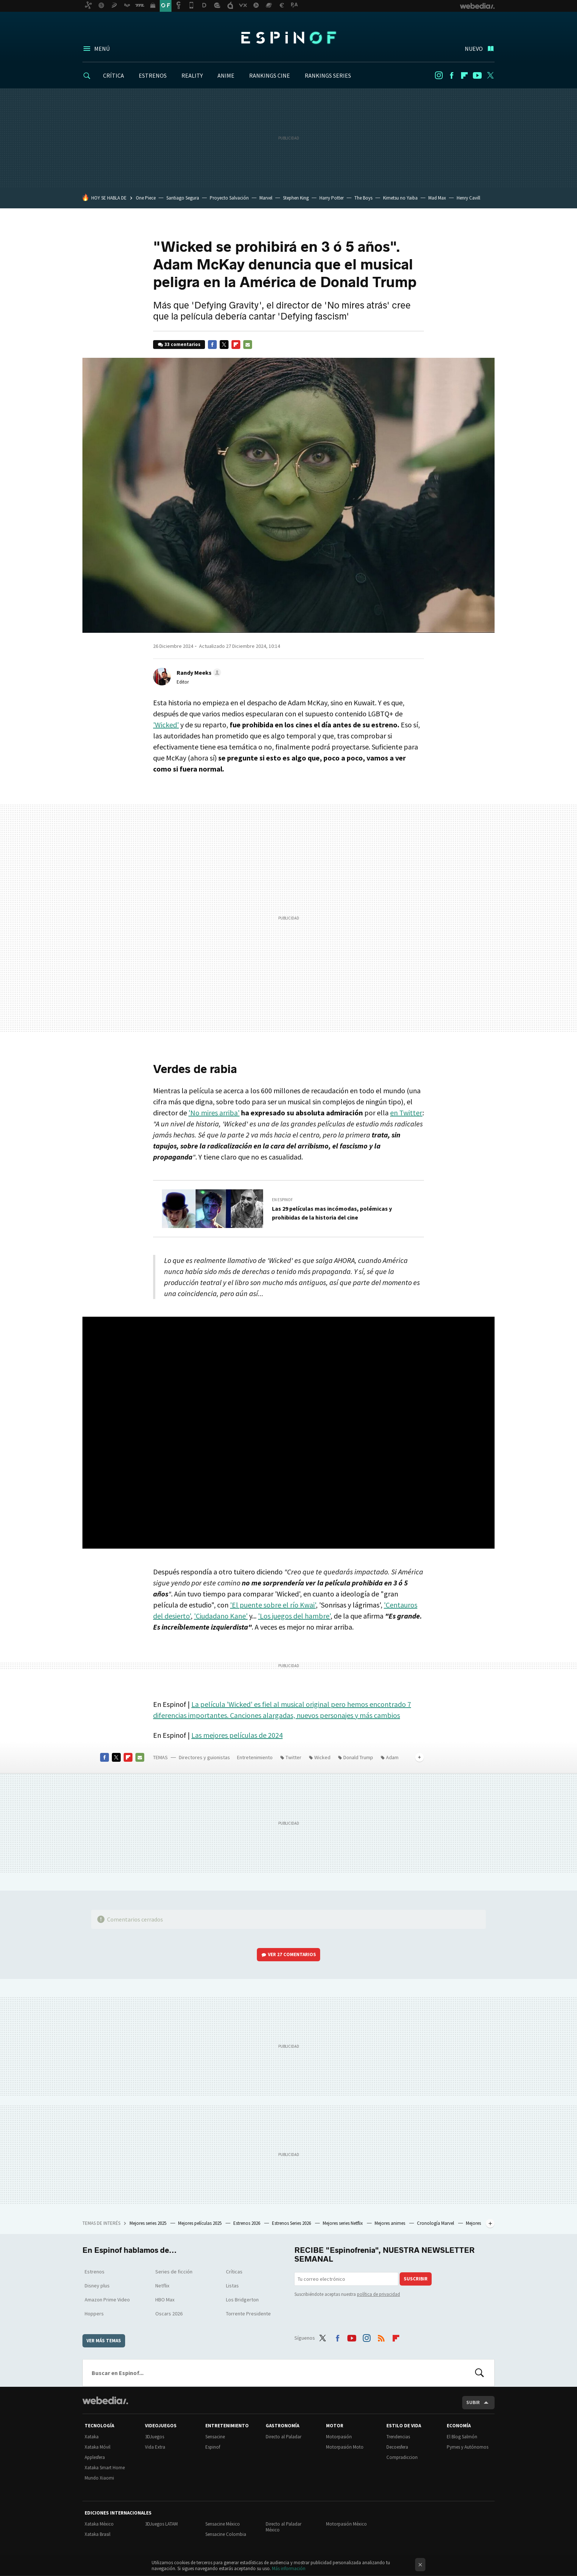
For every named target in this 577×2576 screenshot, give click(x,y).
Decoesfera (397, 2447)
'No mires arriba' (214, 1112)
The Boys (363, 198)
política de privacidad (378, 2294)
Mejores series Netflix (343, 2223)
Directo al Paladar (283, 2437)
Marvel (265, 198)
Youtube (477, 75)
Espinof (288, 37)
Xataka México (99, 2524)
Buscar (479, 2372)
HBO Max (164, 2299)
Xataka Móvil (97, 2447)
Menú (102, 48)
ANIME (225, 75)
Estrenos (95, 2271)
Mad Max (437, 198)
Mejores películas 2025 (200, 2223)
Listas (232, 2285)
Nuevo (474, 48)
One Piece (146, 198)
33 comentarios (182, 344)
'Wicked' (166, 724)
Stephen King (296, 198)
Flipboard (464, 75)
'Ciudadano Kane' (221, 1615)
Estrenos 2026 (247, 2223)
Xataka (92, 2437)
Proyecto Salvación (229, 198)
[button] (197, 672)
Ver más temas (103, 2340)
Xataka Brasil (97, 2534)
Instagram (438, 75)
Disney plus (97, 2285)
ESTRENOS (153, 75)
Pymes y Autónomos (467, 2447)
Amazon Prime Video (107, 2299)
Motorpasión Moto (345, 2447)
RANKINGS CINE (269, 75)
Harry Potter (331, 198)
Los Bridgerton (242, 2299)
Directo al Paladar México (283, 2527)
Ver (292, 1954)
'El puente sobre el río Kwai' (273, 1604)
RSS (381, 2337)
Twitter (490, 75)
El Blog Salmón (462, 2437)
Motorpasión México (346, 2524)
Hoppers (94, 2313)
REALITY (192, 75)
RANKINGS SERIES (328, 75)
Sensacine (215, 2437)
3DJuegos (154, 2437)
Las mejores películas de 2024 (237, 1735)
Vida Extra (155, 2447)
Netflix (162, 2285)
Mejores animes (390, 2223)
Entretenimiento (255, 1757)
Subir (473, 2402)
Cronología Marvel (436, 2223)
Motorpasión (339, 2437)
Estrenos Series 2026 (292, 2223)
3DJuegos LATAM (161, 2524)
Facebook (451, 75)
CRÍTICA (113, 75)
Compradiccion (402, 2457)
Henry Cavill (468, 198)
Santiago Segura (182, 198)
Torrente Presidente (248, 2313)
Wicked (322, 1757)
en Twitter (406, 1112)
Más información (288, 2568)
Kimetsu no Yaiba (400, 198)
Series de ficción (173, 2271)
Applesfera (95, 2457)
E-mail (247, 344)
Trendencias (398, 2437)
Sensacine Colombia (225, 2534)
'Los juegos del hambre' (294, 1615)
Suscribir (416, 2279)
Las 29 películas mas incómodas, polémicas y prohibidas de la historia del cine (332, 1213)
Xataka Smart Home (105, 2467)
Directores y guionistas (204, 1757)
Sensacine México (222, 2524)
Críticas (234, 2271)
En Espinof (282, 1199)
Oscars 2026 (169, 2313)
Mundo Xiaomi (99, 2478)
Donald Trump (358, 1757)
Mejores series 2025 (148, 2223)
